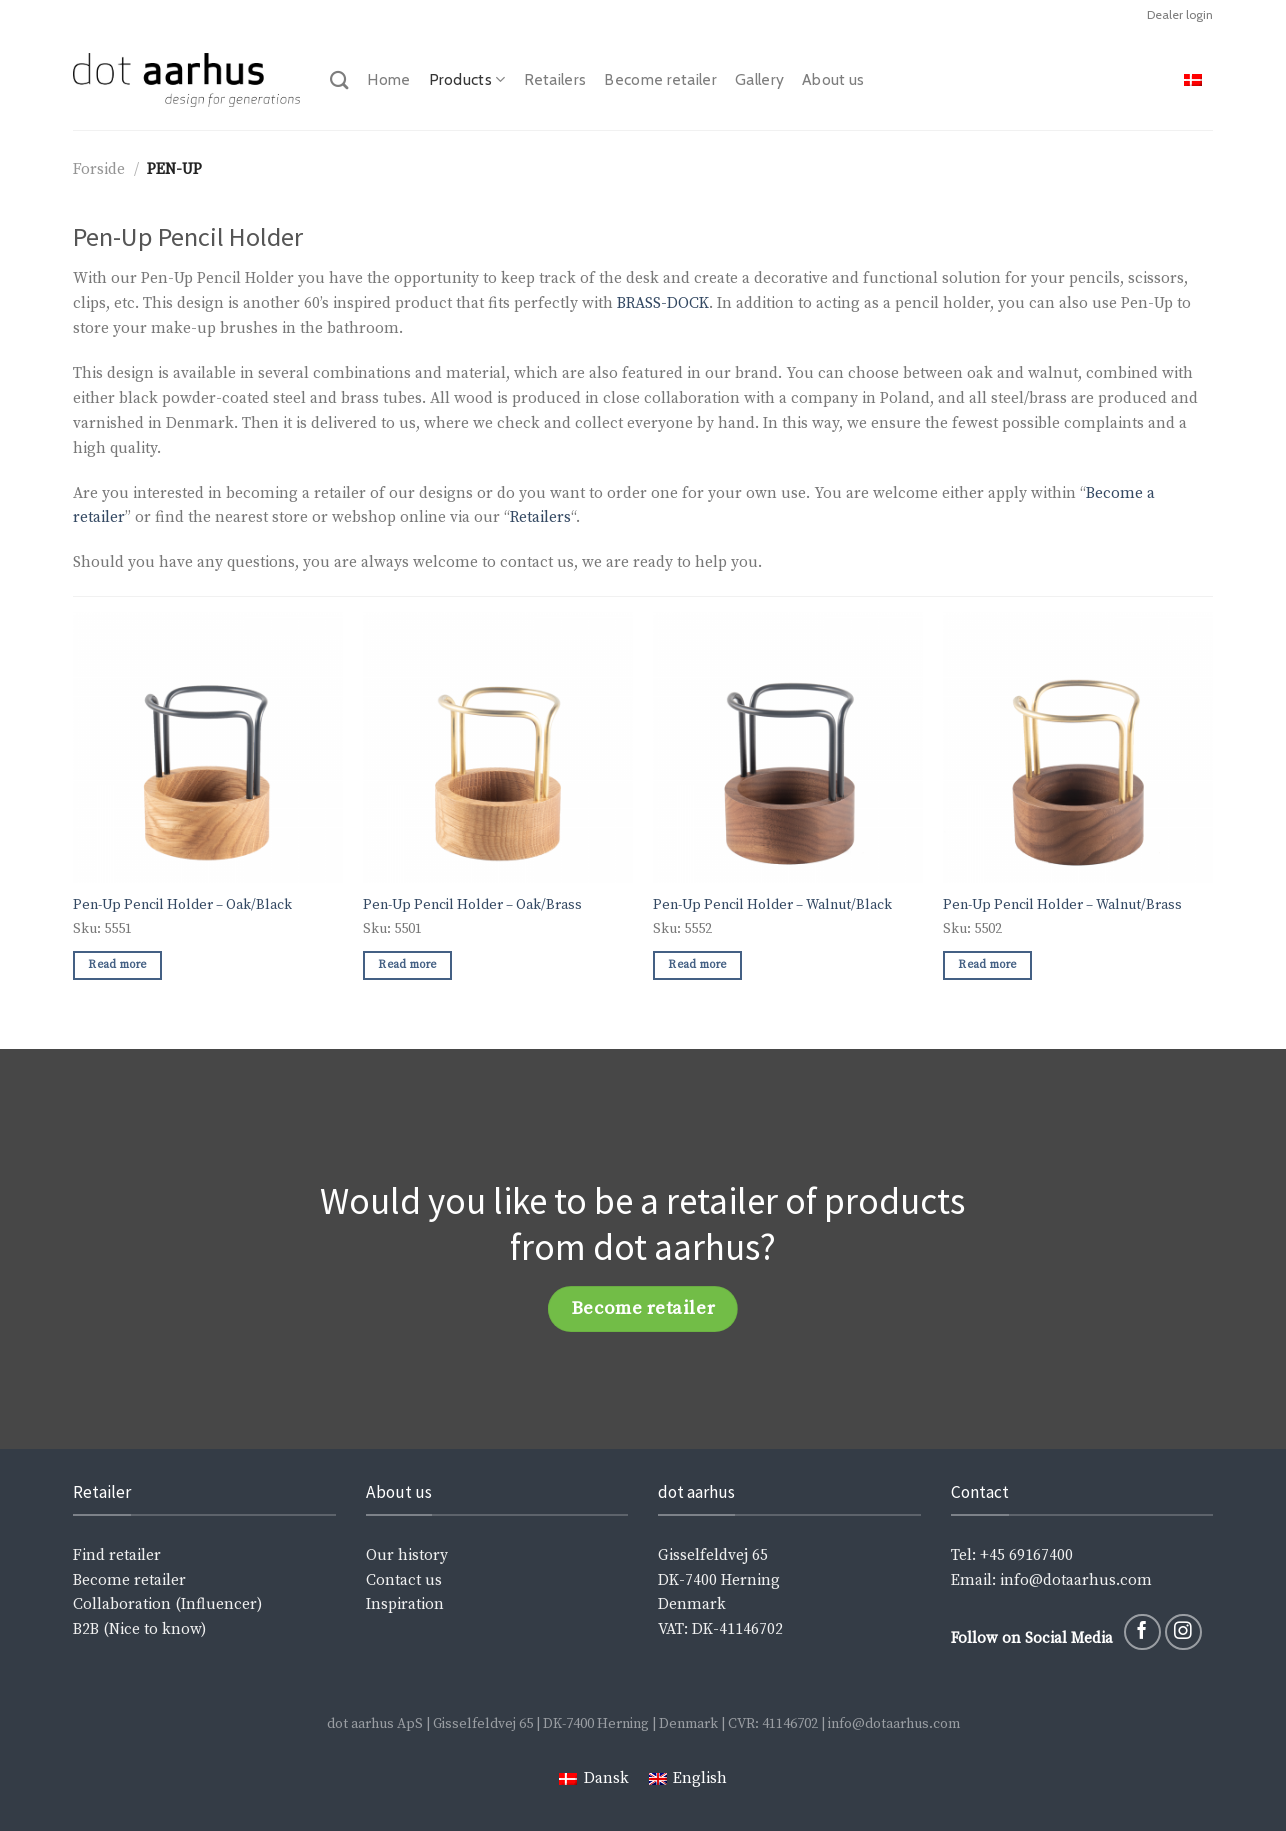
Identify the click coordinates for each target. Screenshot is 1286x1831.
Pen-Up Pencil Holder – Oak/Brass (472, 905)
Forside (99, 169)
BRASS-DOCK (663, 303)
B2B (86, 1629)
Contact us (404, 1580)
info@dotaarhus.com (1074, 1580)
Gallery (759, 79)
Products (467, 80)
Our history (407, 1555)
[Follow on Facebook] (1142, 1632)
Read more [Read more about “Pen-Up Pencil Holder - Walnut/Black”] (697, 965)
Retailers (555, 79)
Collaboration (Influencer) (167, 1604)
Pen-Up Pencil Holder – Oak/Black (182, 905)
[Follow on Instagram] (1183, 1632)
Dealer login (1180, 14)
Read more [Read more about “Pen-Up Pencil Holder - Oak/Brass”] (407, 965)
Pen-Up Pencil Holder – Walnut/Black (772, 905)
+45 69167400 (1026, 1555)
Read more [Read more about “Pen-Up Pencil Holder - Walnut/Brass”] (987, 965)
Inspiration (405, 1604)
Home (388, 79)
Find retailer (117, 1555)
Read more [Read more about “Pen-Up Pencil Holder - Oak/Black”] (117, 965)
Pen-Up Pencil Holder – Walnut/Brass (1062, 905)
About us (833, 79)
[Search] (339, 80)
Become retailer (660, 79)
